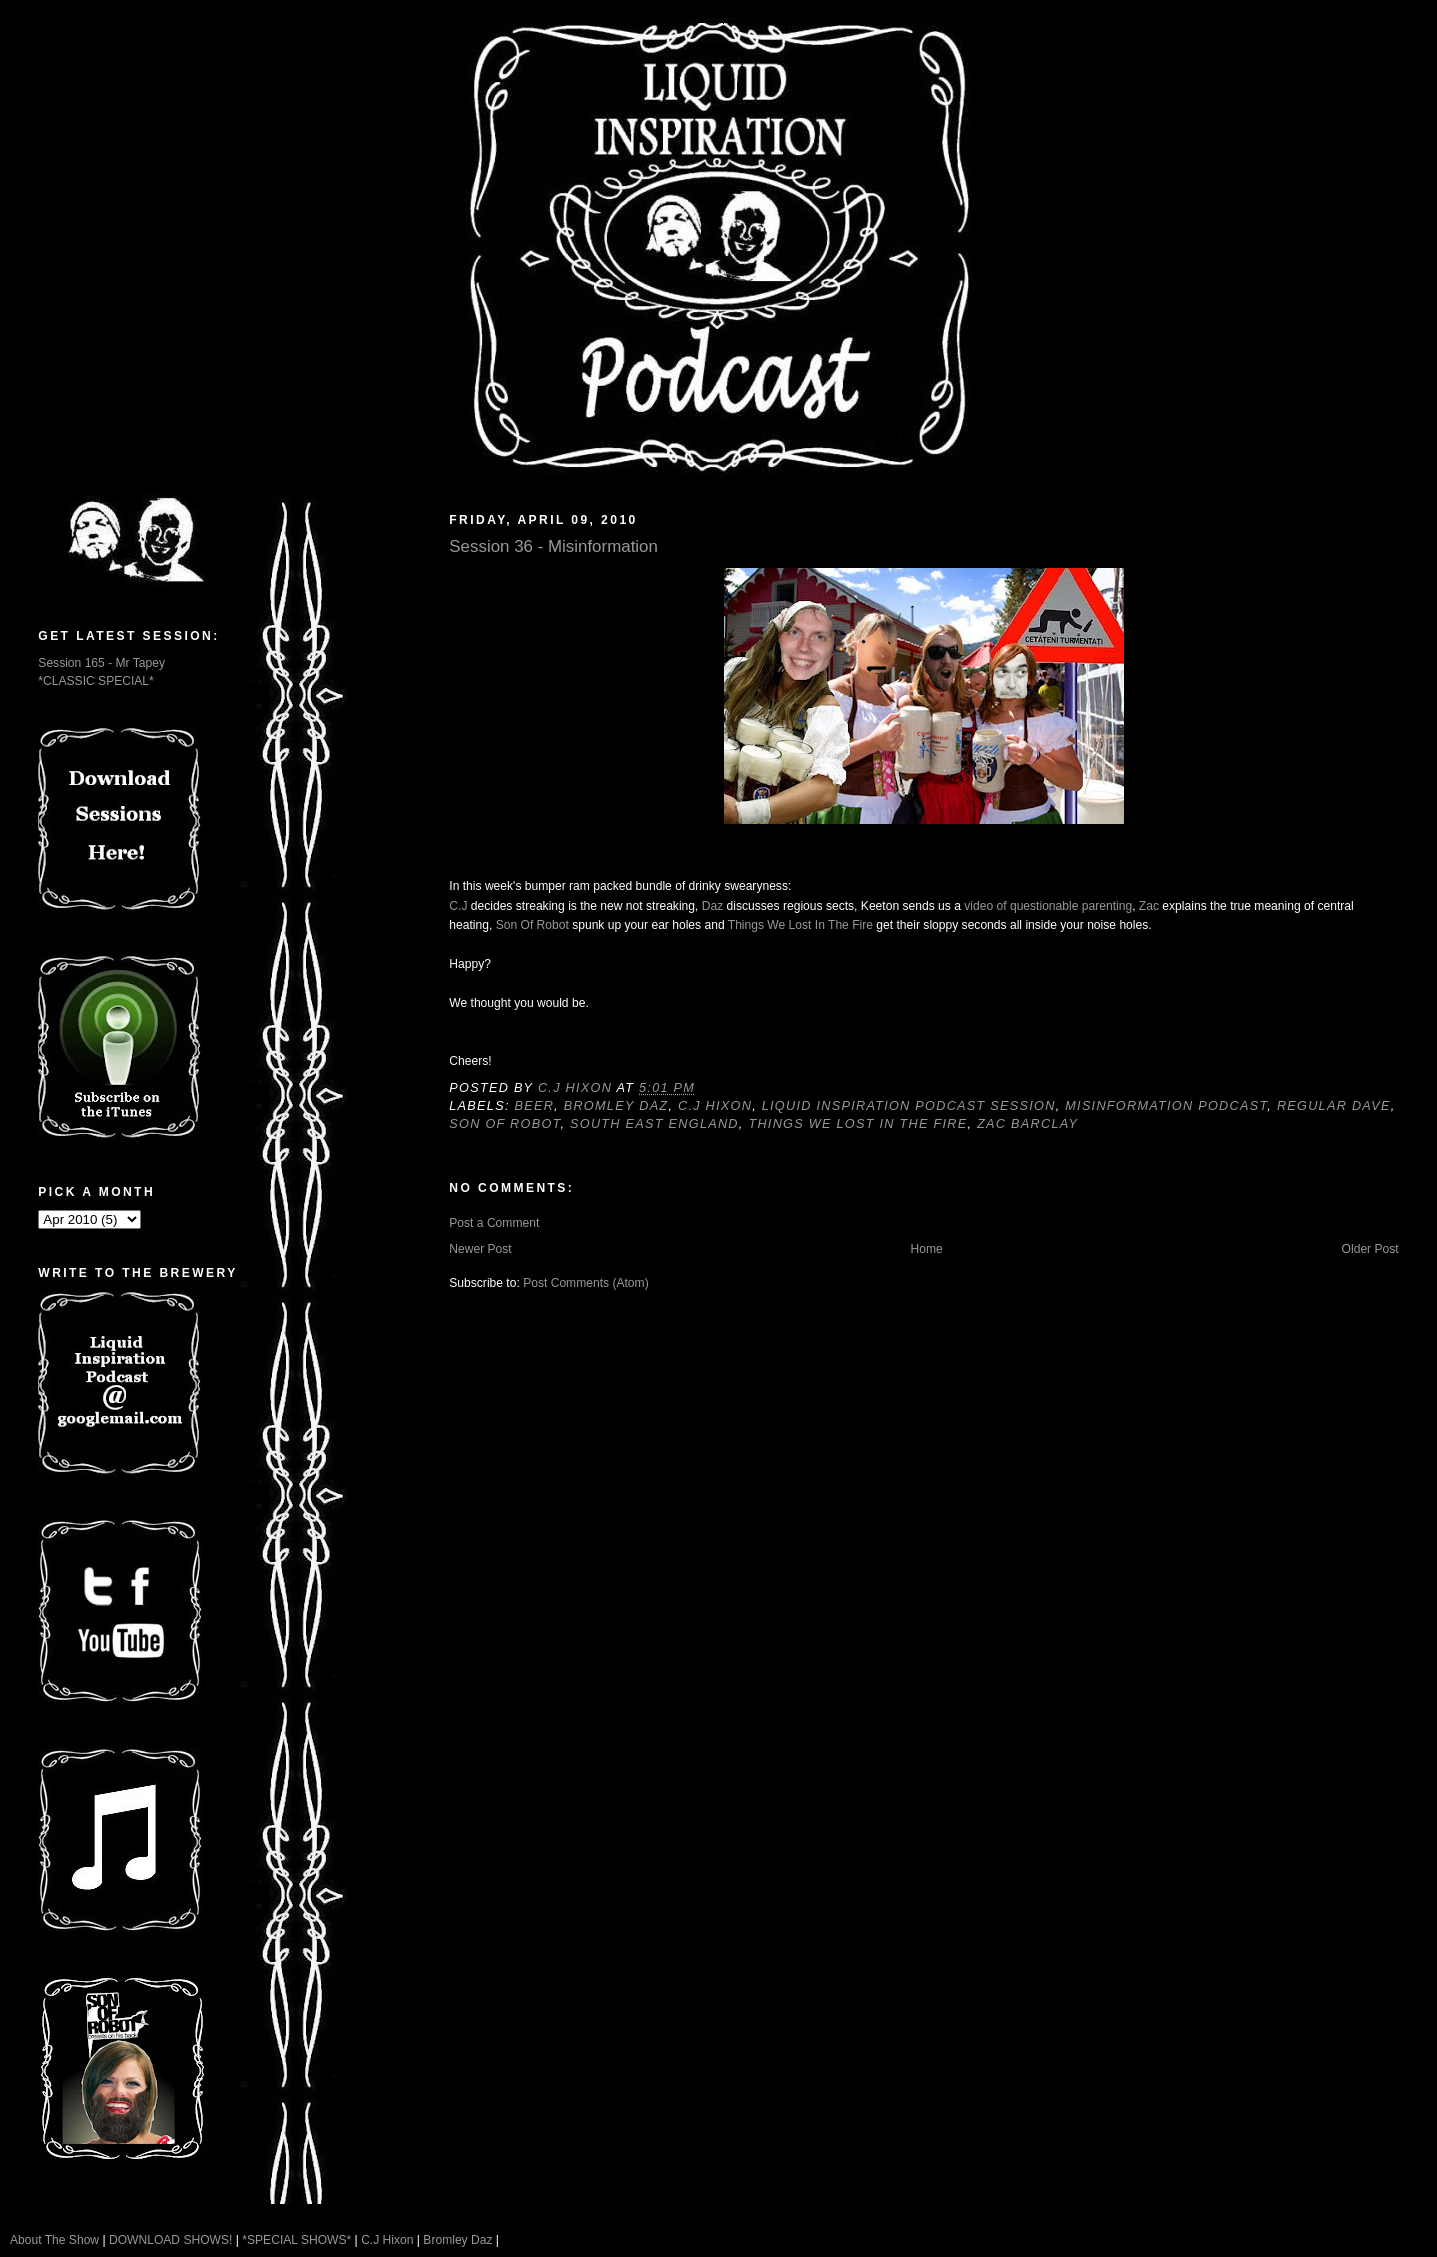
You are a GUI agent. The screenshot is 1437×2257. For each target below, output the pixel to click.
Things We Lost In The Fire (800, 925)
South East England (654, 1124)
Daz (712, 906)
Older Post (1370, 1249)
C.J (458, 906)
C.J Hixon (715, 1106)
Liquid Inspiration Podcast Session (909, 1106)
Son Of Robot (532, 925)
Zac (1149, 906)
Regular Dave (1334, 1106)
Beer (534, 1106)
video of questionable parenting (1048, 906)
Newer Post (480, 1249)
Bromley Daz (616, 1106)
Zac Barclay (1027, 1124)
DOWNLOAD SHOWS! (170, 2240)
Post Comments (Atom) (586, 1283)
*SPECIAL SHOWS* (296, 2240)
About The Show (54, 2240)
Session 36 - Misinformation (553, 546)
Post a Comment (494, 1223)
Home (927, 1249)
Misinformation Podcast (1166, 1106)
